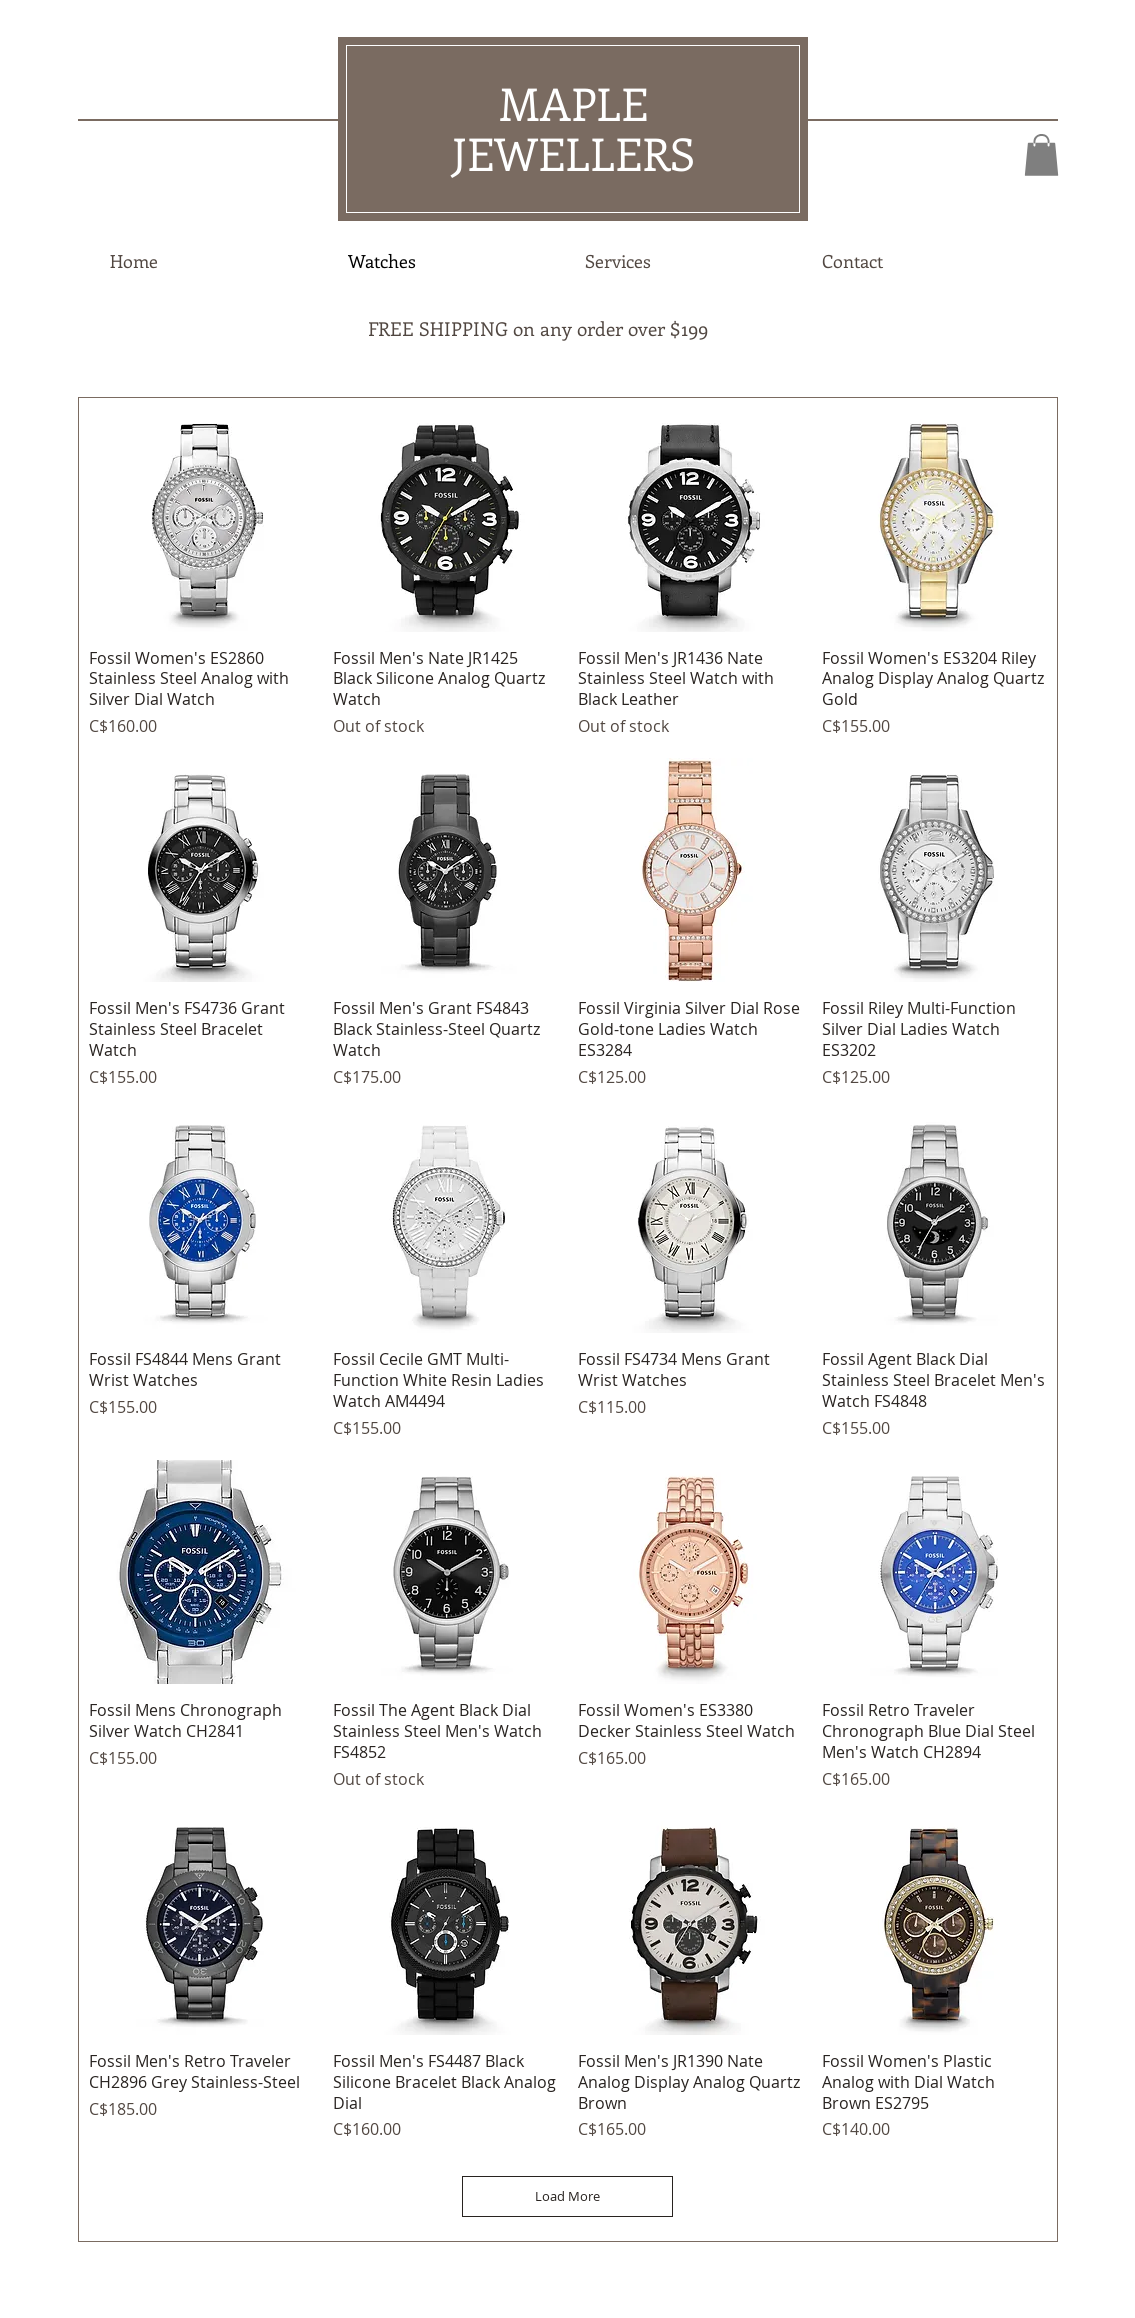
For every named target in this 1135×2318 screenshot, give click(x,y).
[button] (1041, 155)
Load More (567, 2196)
